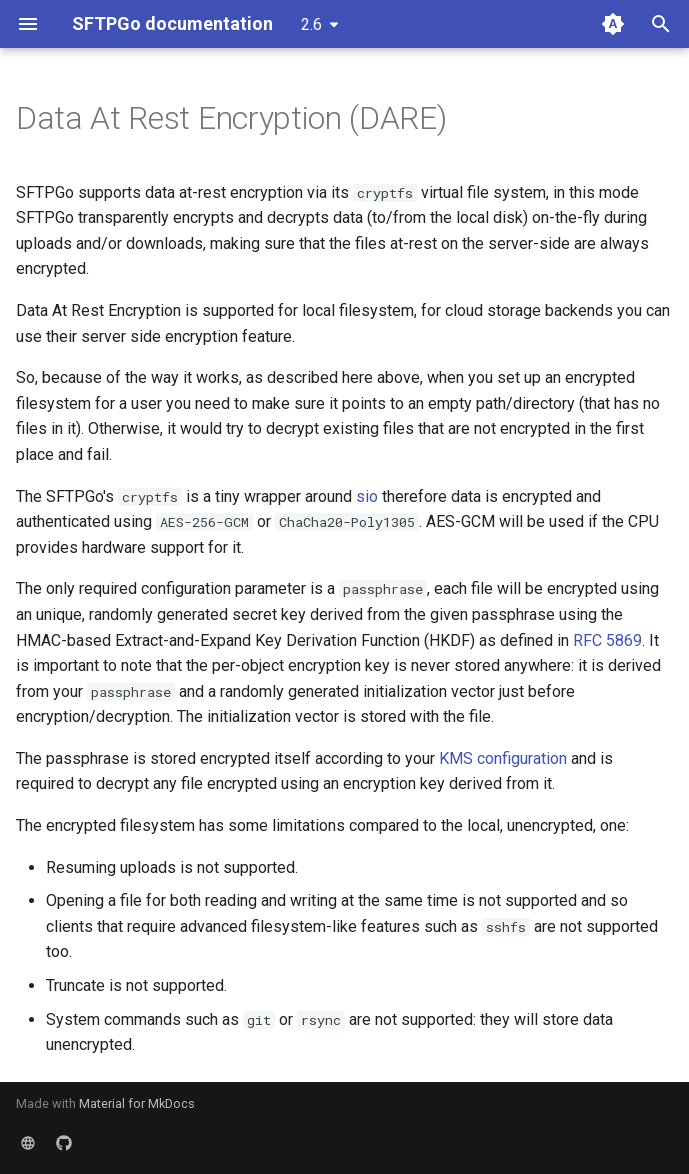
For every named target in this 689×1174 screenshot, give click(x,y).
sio (367, 496)
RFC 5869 (607, 640)
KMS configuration (503, 758)
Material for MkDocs (137, 1103)
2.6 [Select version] (311, 24)
